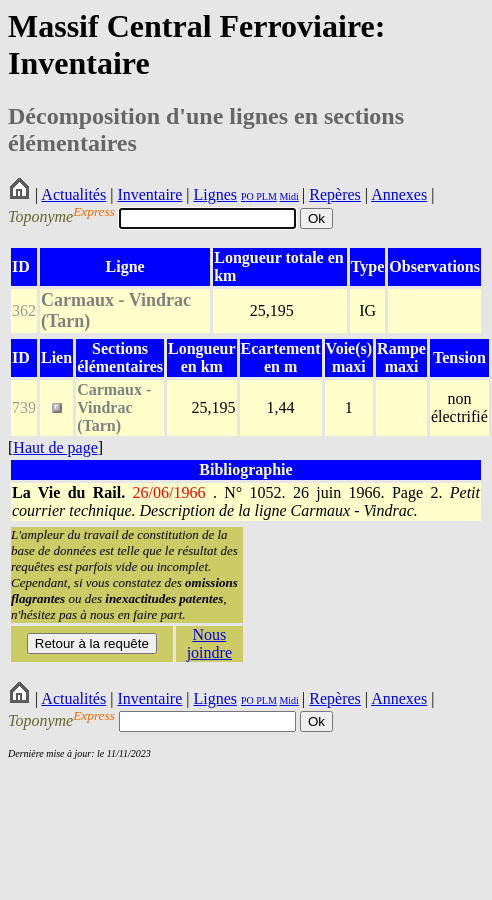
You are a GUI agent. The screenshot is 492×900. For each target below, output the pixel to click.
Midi (288, 196)
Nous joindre (209, 643)
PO (247, 196)
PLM (265, 196)
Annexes (399, 194)
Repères (335, 194)
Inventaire (149, 194)
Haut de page (55, 447)
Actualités (73, 194)
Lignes (215, 194)
